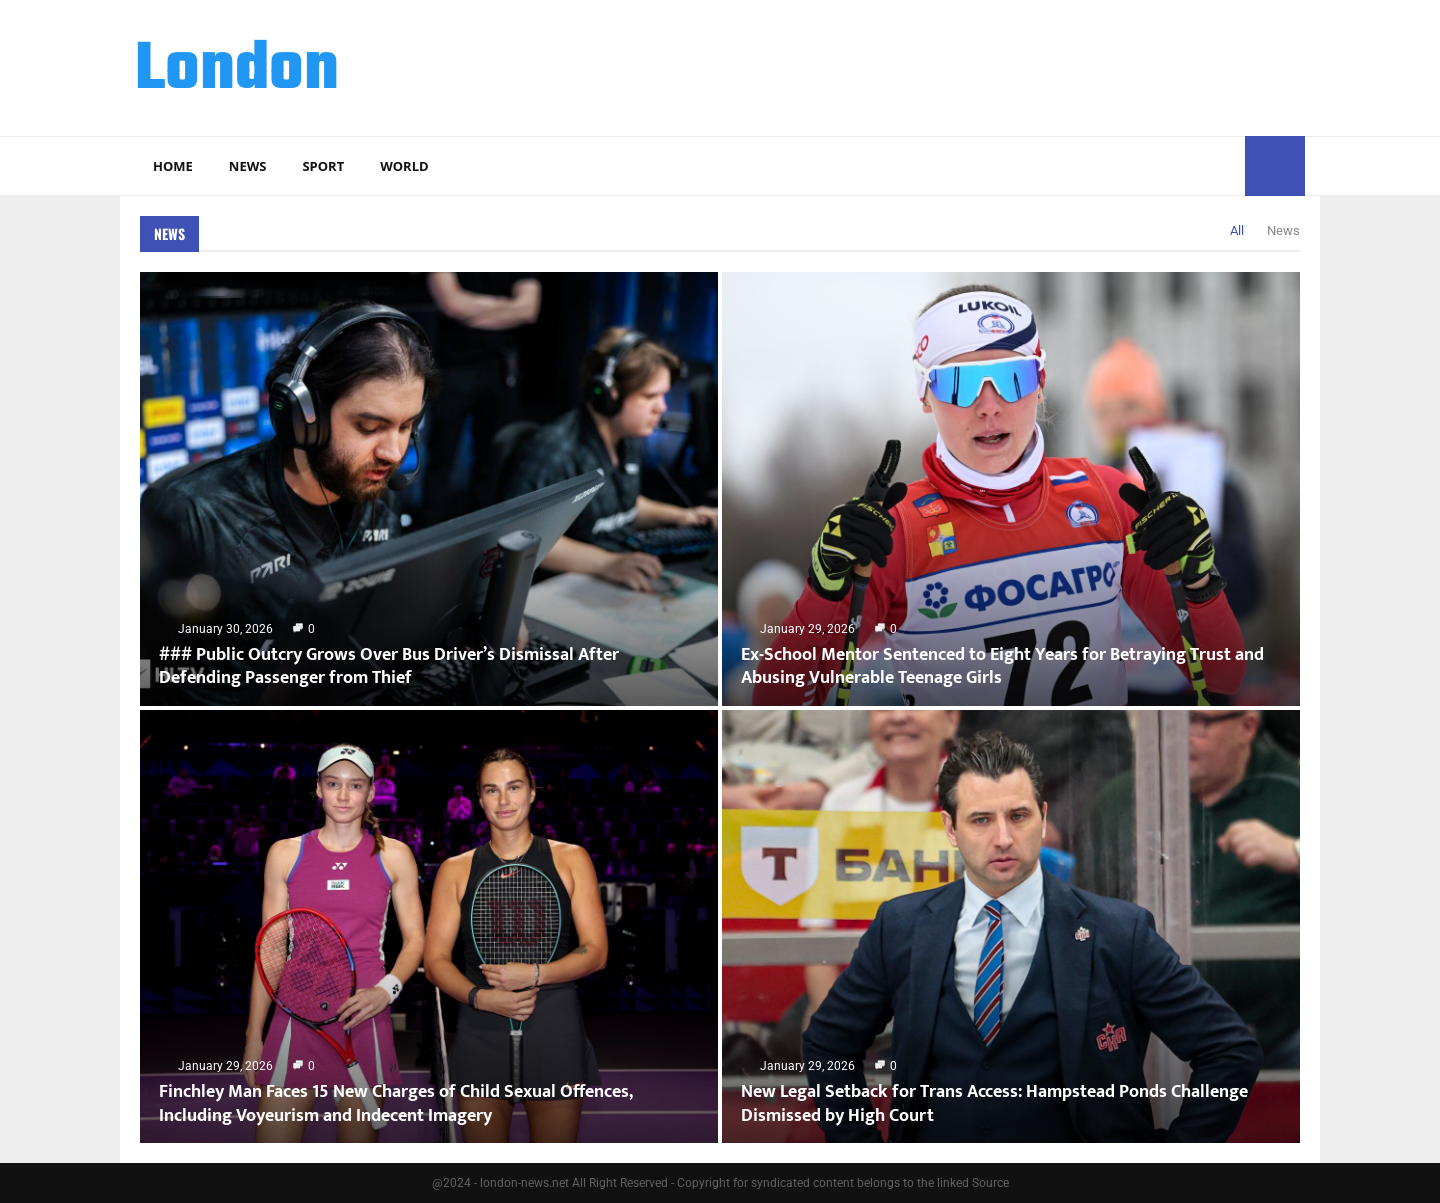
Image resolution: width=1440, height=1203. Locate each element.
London (237, 71)
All (1237, 230)
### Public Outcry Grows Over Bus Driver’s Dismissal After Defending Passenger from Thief (389, 666)
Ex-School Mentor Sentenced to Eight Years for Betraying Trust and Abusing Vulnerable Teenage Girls (1002, 666)
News (248, 166)
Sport (323, 166)
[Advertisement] (941, 65)
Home (173, 166)
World (404, 166)
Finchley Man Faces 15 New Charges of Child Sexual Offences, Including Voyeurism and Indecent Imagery (395, 1103)
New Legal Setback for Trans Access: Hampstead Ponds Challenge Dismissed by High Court (994, 1103)
